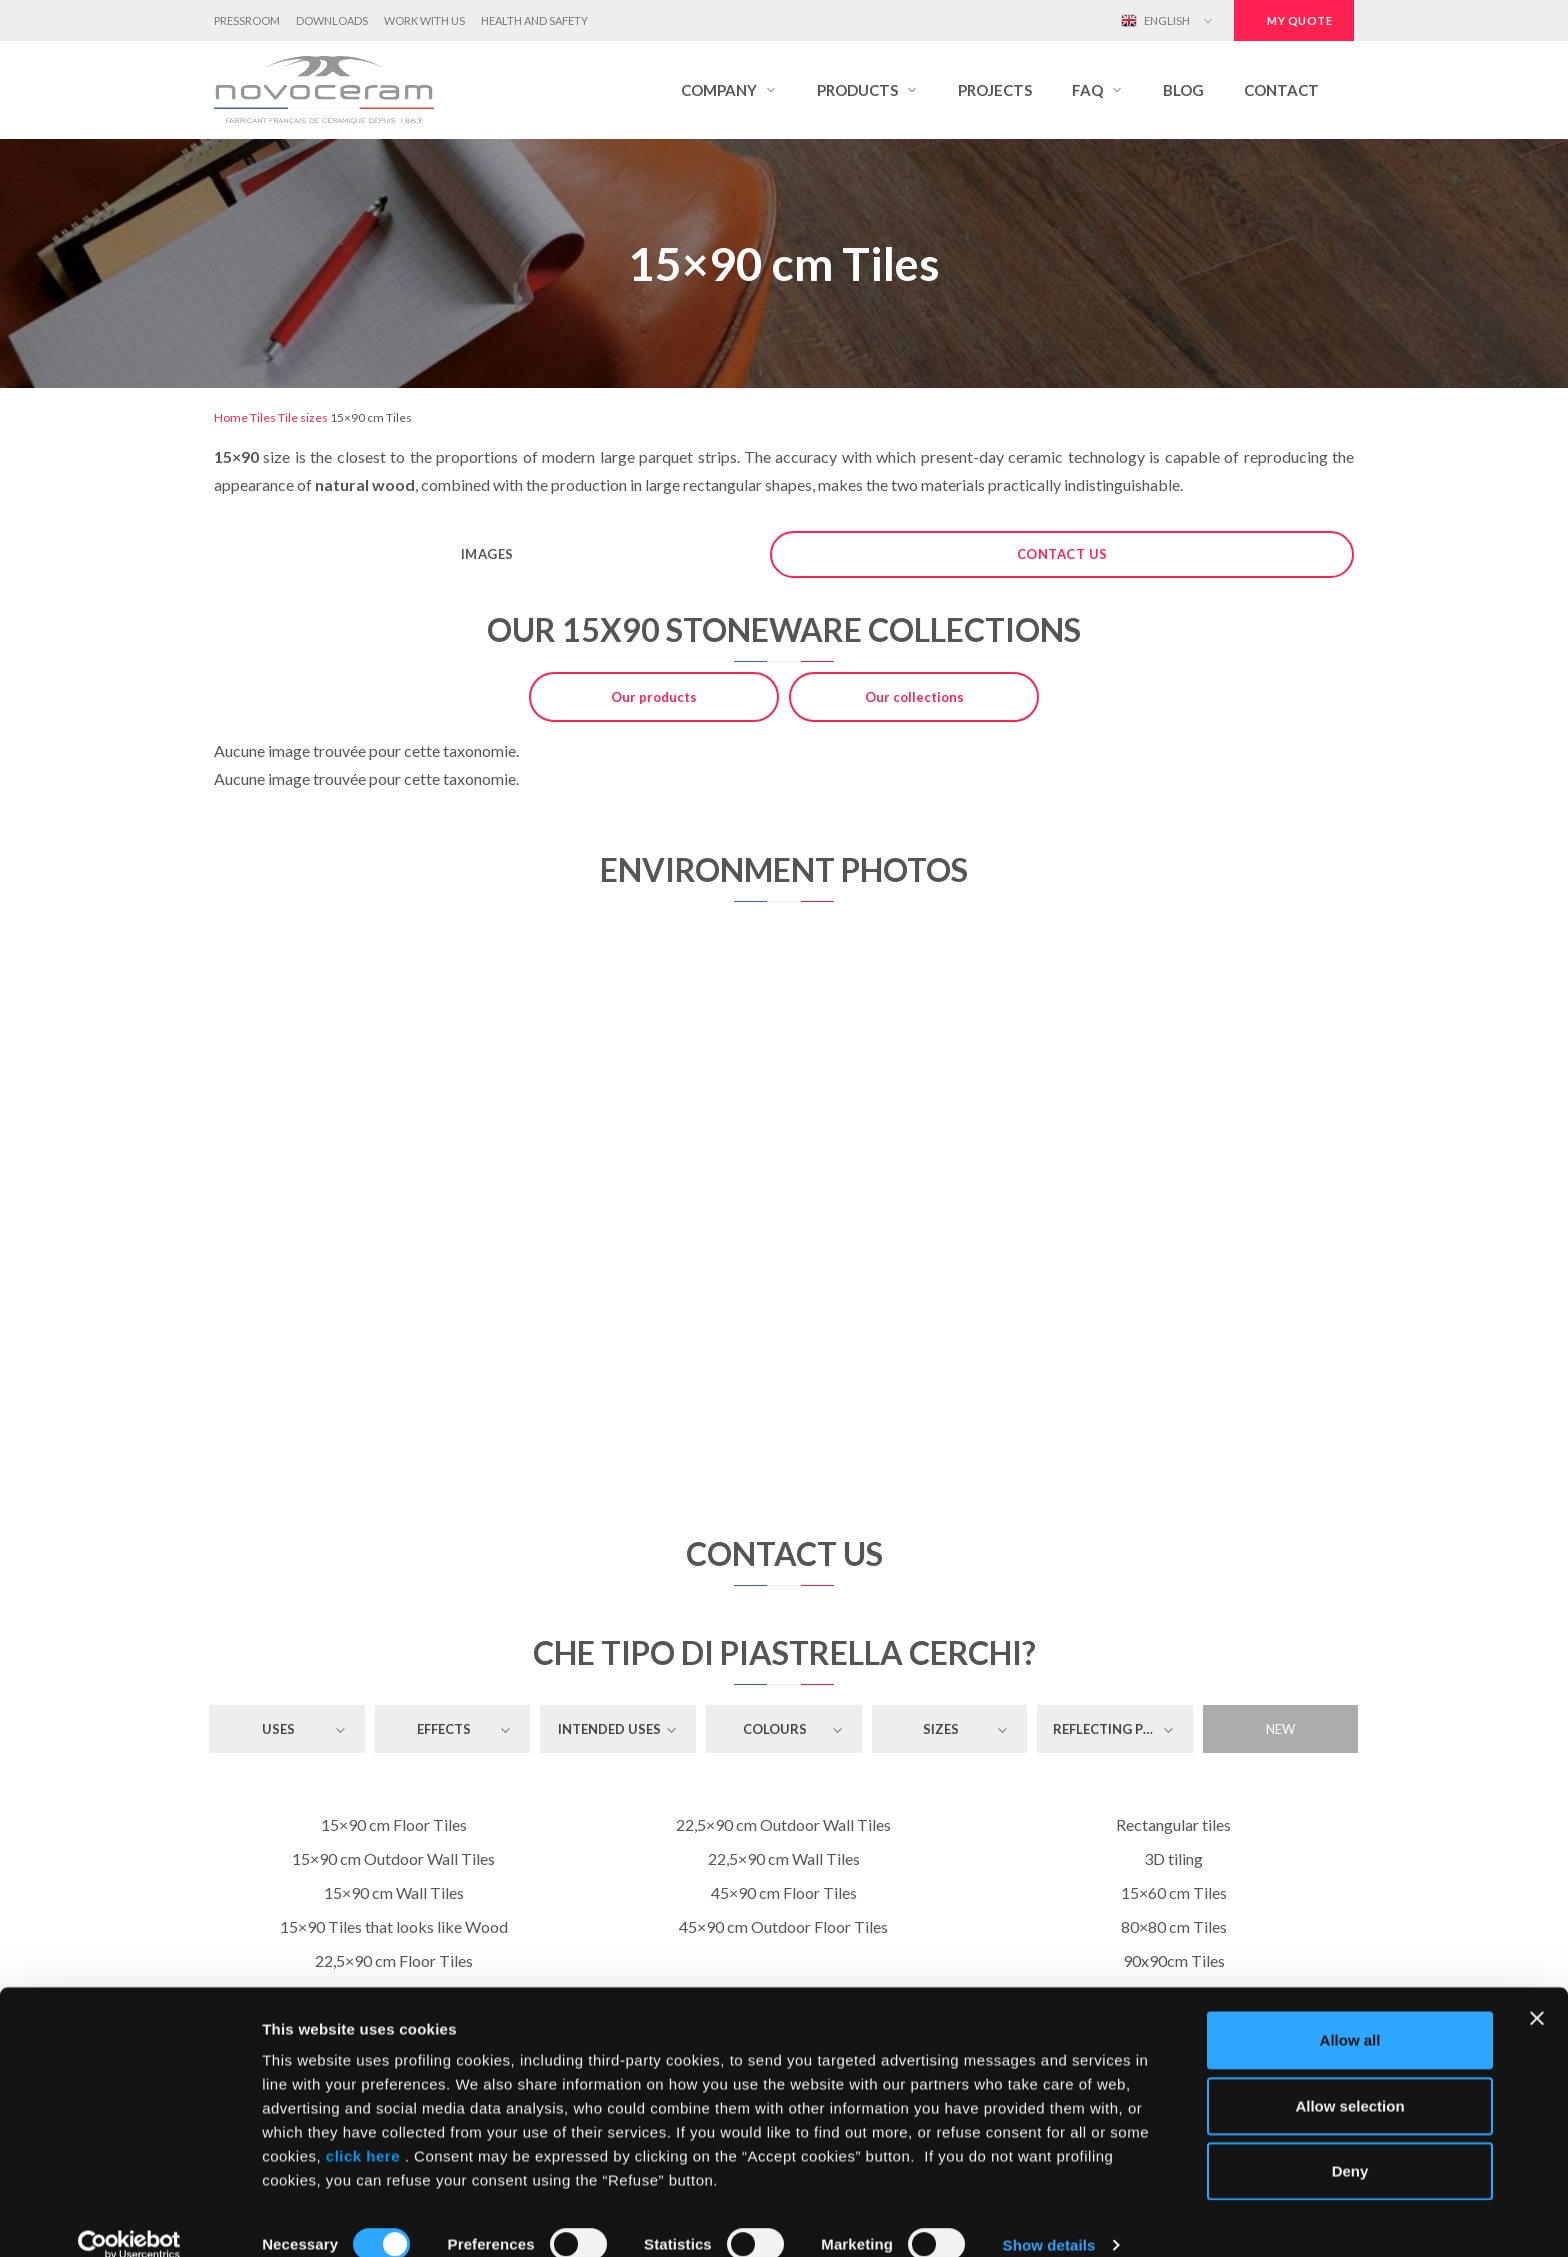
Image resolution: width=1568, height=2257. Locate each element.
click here (363, 2128)
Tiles (263, 417)
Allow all (1350, 2012)
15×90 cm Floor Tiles (394, 1824)
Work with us (424, 20)
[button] (729, 90)
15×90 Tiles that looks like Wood (394, 1926)
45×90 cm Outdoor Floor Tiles (783, 1926)
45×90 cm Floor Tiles (784, 1892)
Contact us (1062, 554)
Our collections (914, 697)
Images (487, 554)
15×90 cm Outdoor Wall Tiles (393, 1858)
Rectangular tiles (1173, 1824)
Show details (1049, 2217)
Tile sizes (303, 417)
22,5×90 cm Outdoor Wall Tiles (783, 1824)
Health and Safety (534, 20)
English (1155, 21)
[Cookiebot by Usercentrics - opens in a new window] (129, 2218)
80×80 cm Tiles (1174, 1926)
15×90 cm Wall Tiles (394, 1892)
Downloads (332, 20)
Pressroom (247, 20)
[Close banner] (1537, 1991)
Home (231, 417)
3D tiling (1173, 1858)
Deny (1350, 2143)
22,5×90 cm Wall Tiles (784, 1858)
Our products (654, 697)
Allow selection (1349, 2078)
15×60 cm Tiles (1174, 1892)
